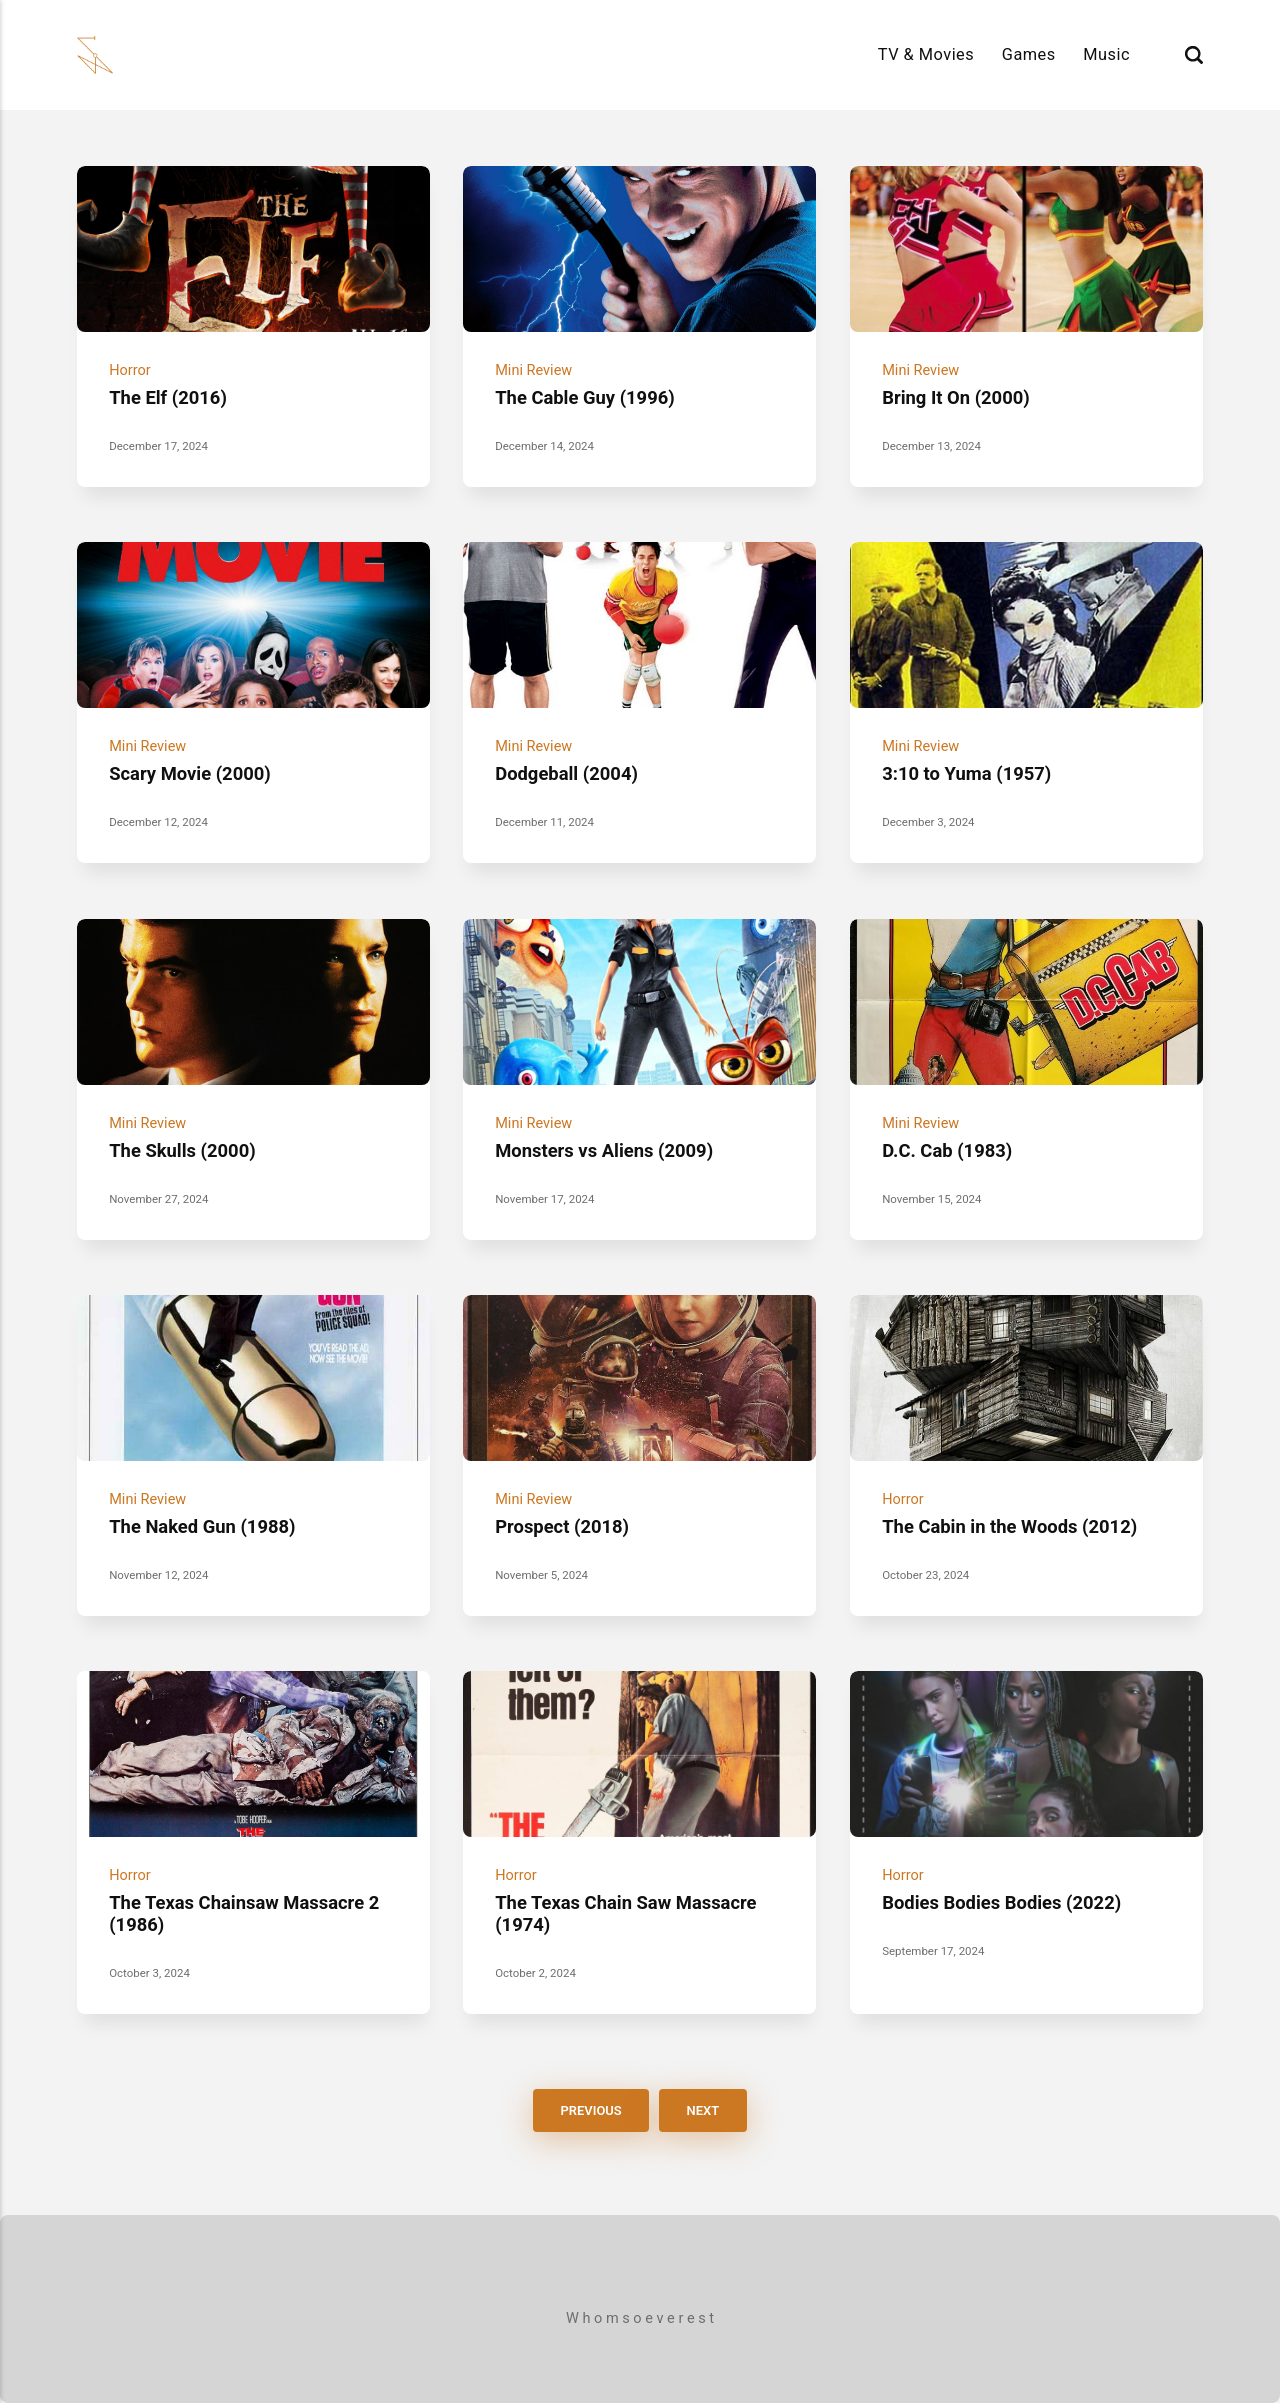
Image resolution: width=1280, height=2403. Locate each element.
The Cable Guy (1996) (585, 397)
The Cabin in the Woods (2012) (1009, 1526)
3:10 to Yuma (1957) (966, 773)
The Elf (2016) (168, 397)
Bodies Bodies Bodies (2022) (1001, 1902)
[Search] (1194, 55)
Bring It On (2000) (956, 397)
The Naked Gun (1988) (202, 1526)
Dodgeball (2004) (566, 773)
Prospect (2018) (562, 1526)
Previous (591, 2110)
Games (1029, 54)
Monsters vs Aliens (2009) (604, 1150)
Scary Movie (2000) (190, 773)
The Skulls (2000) (182, 1150)
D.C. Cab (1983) (947, 1150)
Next (702, 2110)
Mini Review (533, 370)
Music (1106, 54)
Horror (130, 370)
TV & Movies (926, 54)
